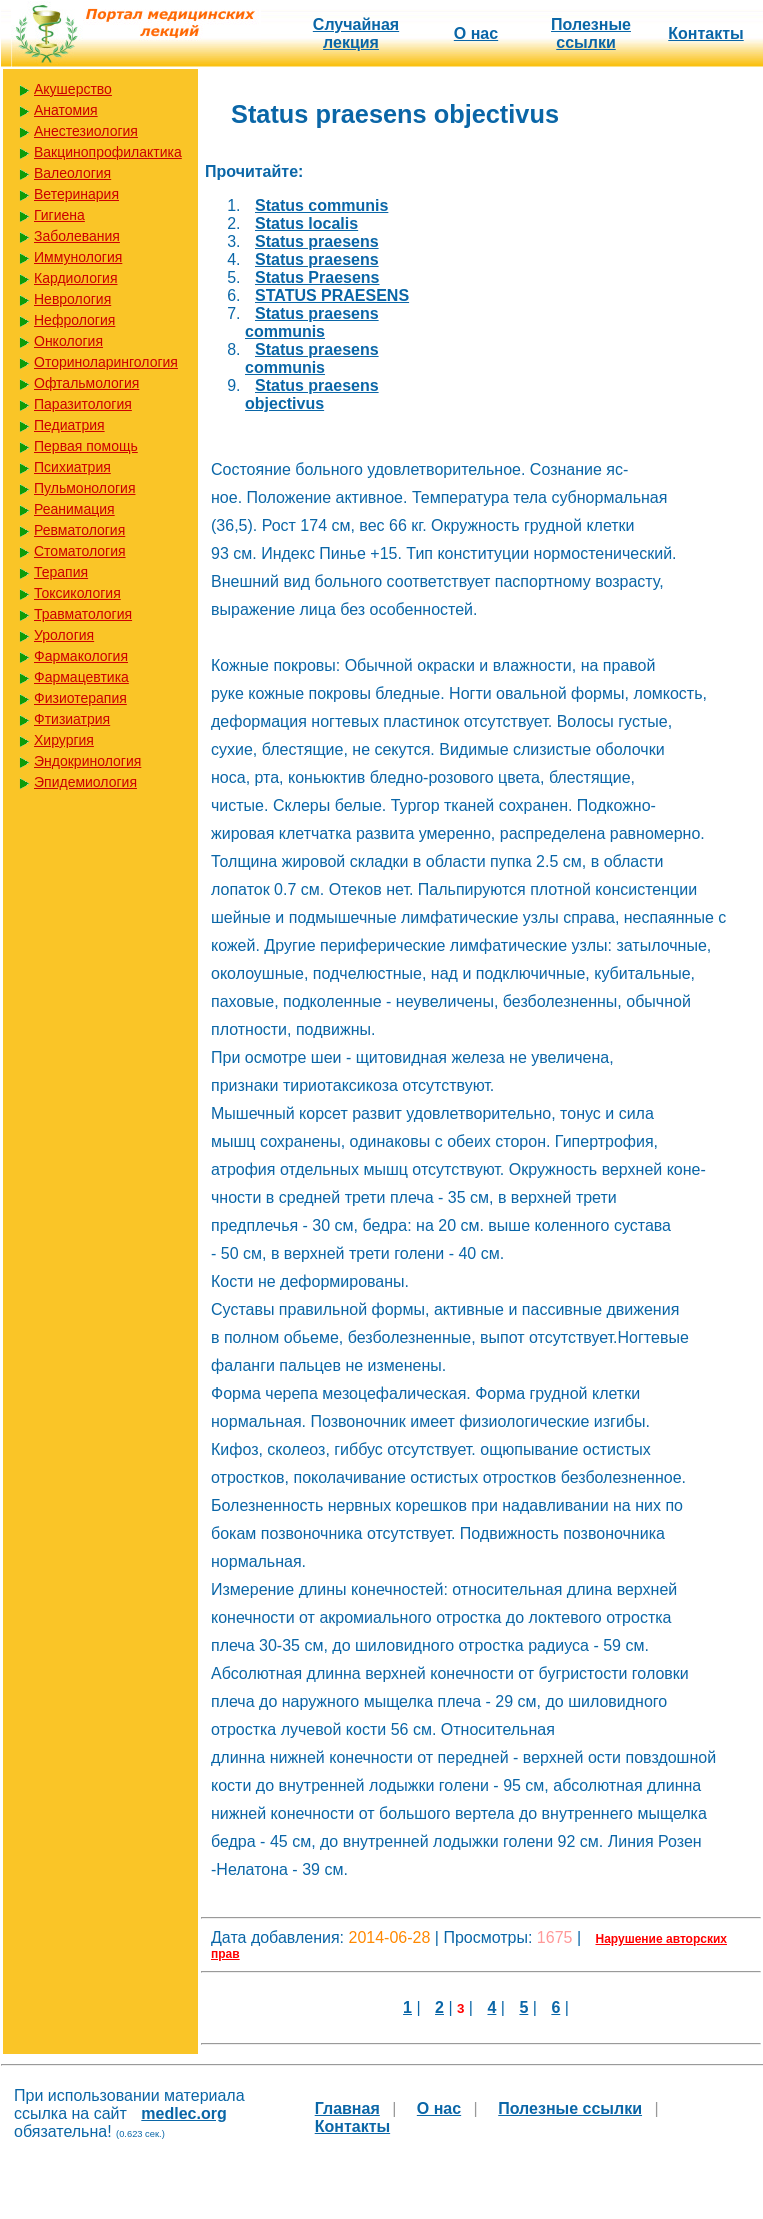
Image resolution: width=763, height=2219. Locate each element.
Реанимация (74, 509)
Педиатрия (69, 425)
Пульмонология (84, 488)
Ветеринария (76, 194)
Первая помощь (86, 446)
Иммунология (78, 257)
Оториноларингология (106, 362)
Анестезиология (86, 131)
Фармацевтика (81, 677)
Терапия (61, 572)
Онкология (68, 341)
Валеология (72, 173)
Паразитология (83, 404)
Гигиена (59, 215)
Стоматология (80, 551)
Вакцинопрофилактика (108, 152)
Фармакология (81, 656)
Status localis (306, 223)
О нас (476, 33)
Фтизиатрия (72, 719)
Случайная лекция (356, 33)
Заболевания (77, 236)
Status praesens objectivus (312, 394)
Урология (64, 635)
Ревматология (79, 530)
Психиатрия (72, 467)
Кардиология (76, 278)
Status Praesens (317, 277)
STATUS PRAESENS (332, 295)
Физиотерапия (80, 698)
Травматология (83, 614)
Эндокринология (87, 761)
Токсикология (77, 593)
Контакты (705, 33)
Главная (347, 2108)
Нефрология (74, 320)
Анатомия (66, 110)
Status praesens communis (312, 322)
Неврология (72, 299)
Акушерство (73, 89)
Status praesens (317, 241)
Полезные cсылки (591, 33)
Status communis (321, 205)
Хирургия (64, 740)
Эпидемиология (85, 782)
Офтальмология (86, 383)
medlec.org (183, 2113)
